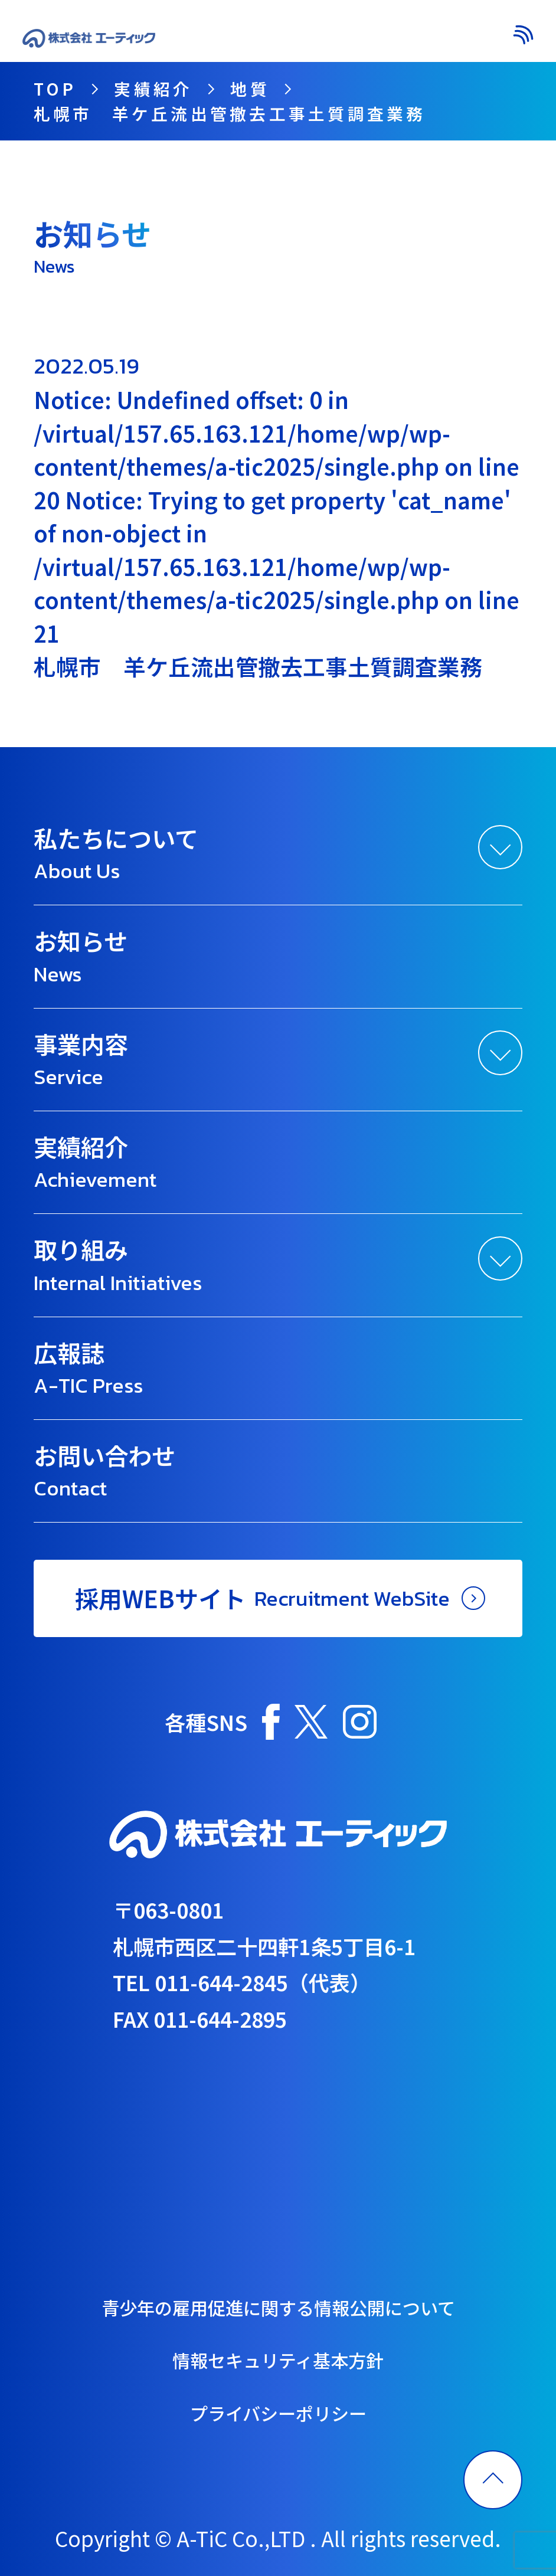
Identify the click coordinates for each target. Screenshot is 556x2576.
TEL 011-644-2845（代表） (242, 1982)
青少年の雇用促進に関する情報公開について (278, 2307)
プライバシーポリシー (278, 2413)
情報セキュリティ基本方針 (278, 2360)
